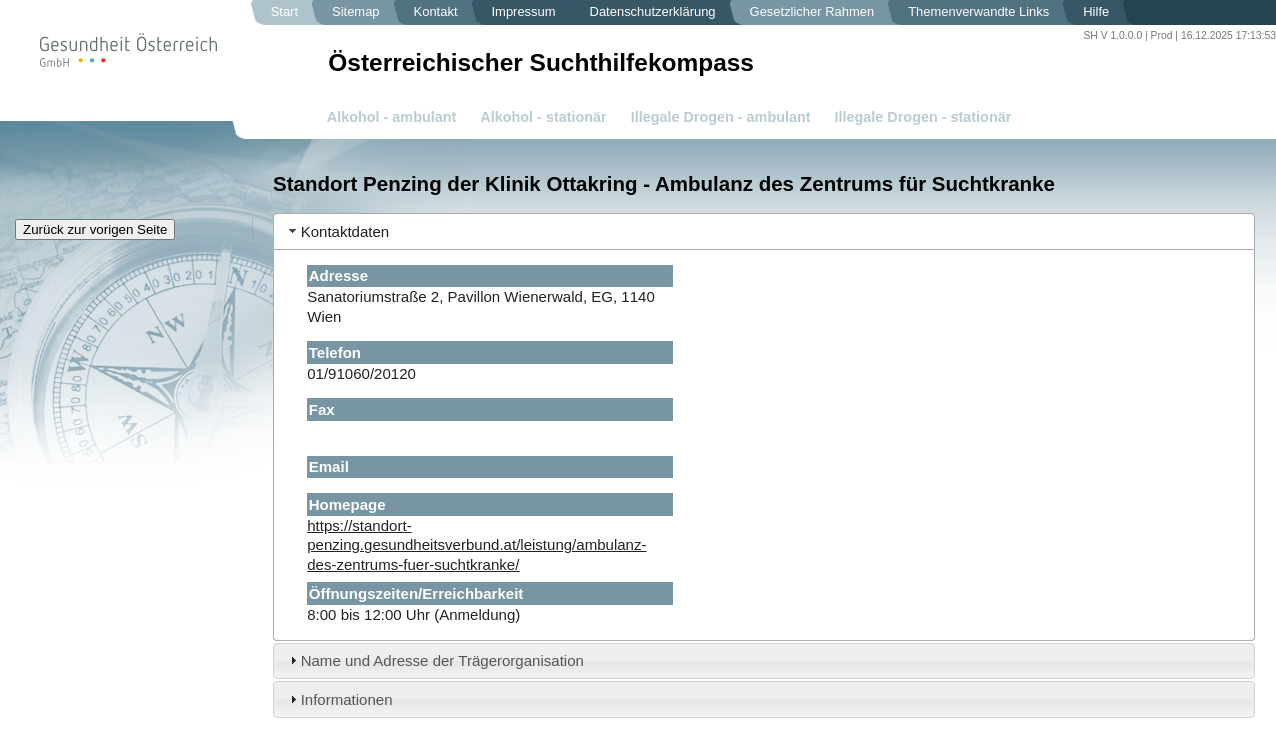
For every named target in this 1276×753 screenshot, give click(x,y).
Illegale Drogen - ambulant (721, 117)
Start (284, 11)
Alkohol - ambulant (392, 117)
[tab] (764, 231)
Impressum (524, 11)
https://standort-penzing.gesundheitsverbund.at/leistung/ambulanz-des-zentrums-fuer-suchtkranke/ (476, 545)
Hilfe (1096, 11)
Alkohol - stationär (543, 117)
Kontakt (436, 11)
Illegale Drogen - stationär (923, 117)
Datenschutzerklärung (653, 11)
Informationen (347, 699)
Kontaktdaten (345, 231)
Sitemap (356, 11)
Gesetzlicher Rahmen (812, 11)
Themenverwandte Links (978, 11)
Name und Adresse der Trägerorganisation (442, 660)
